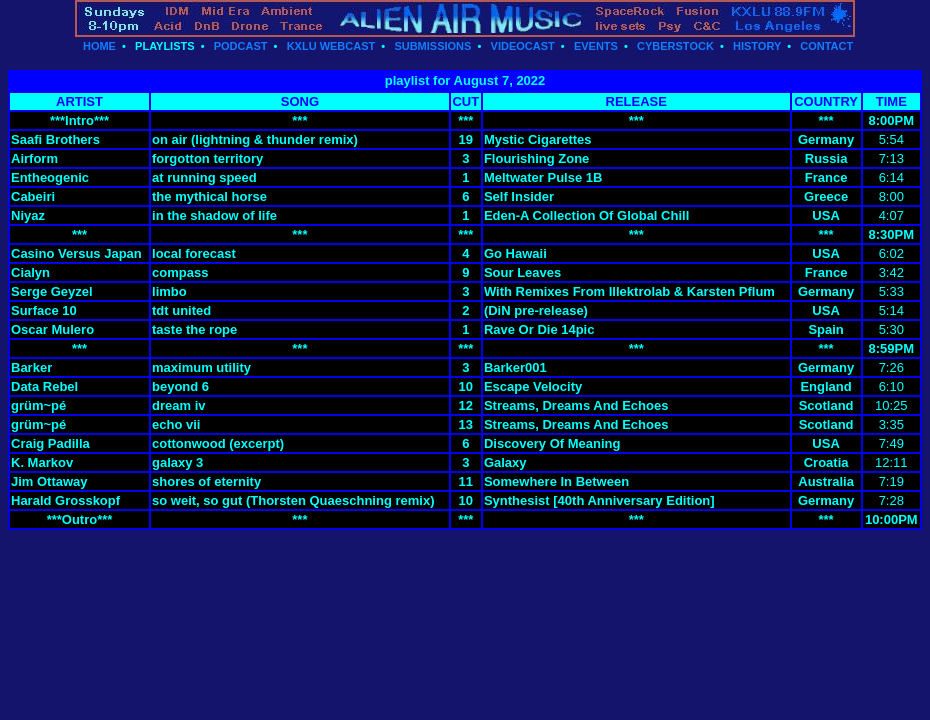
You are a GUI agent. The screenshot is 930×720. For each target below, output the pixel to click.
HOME (99, 46)
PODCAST (241, 46)
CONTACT (826, 46)
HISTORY (757, 46)
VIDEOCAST (523, 46)
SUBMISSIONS (432, 46)
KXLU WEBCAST (331, 46)
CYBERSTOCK (675, 46)
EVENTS (596, 46)
